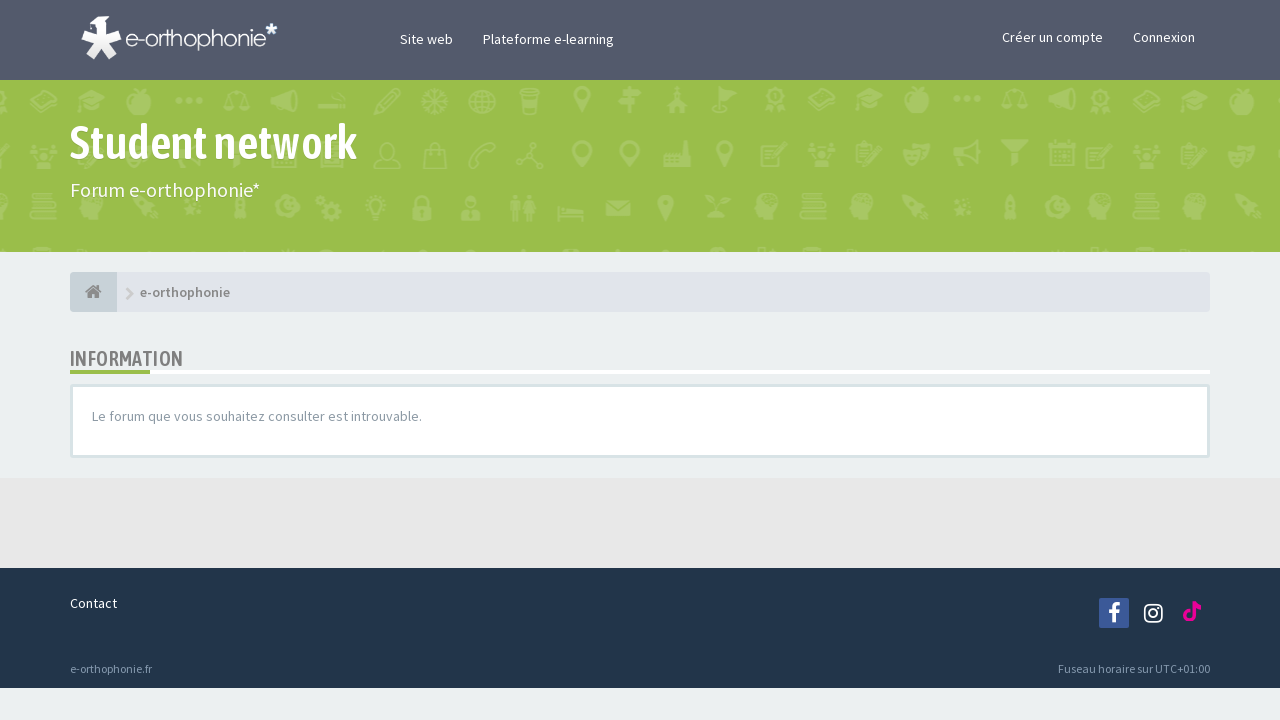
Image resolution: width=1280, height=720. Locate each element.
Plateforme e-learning (548, 39)
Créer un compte (1052, 37)
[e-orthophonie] (93, 292)
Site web (426, 39)
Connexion (1164, 37)
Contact (93, 603)
